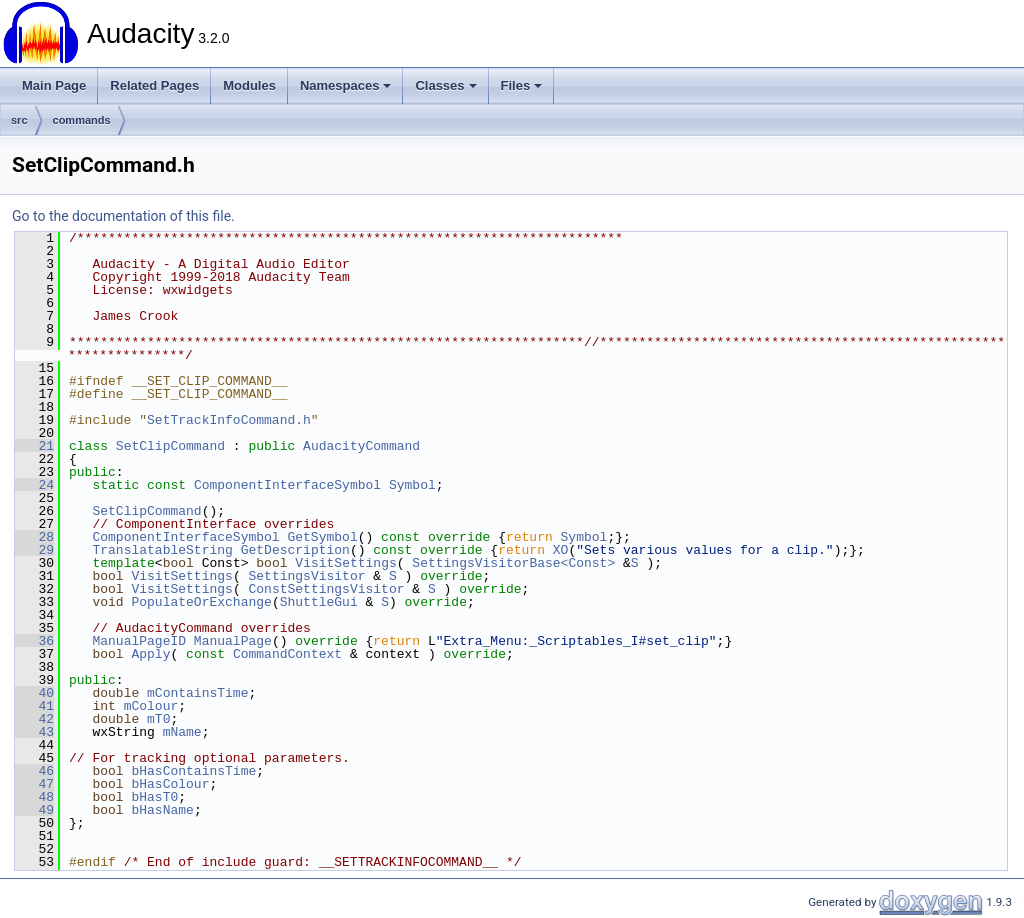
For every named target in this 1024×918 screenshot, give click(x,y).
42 (34, 719)
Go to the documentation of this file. (123, 216)
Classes (445, 85)
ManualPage (233, 641)
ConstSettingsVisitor (326, 589)
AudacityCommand (361, 446)
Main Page (54, 85)
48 (34, 797)
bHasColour (170, 784)
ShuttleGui (319, 602)
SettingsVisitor (306, 576)
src (19, 120)
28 (34, 537)
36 (34, 641)
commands (82, 120)
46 (34, 771)
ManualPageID (139, 641)
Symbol (412, 485)
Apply (150, 654)
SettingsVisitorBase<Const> (513, 563)
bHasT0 (154, 797)
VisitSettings (345, 563)
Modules (249, 85)
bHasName (162, 810)
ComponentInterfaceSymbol (287, 485)
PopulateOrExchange (201, 602)
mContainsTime (197, 693)
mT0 (158, 719)
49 (34, 810)
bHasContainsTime (193, 771)
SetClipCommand (170, 446)
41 (34, 706)
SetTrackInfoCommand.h (229, 420)
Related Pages (154, 85)
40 (34, 693)
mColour (151, 706)
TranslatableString (162, 550)
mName (182, 732)
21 (34, 446)
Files (522, 85)
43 (34, 732)
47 (34, 784)
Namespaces (346, 85)
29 (34, 550)
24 (34, 485)
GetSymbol (322, 537)
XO (561, 550)
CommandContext (287, 654)
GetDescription (295, 550)
